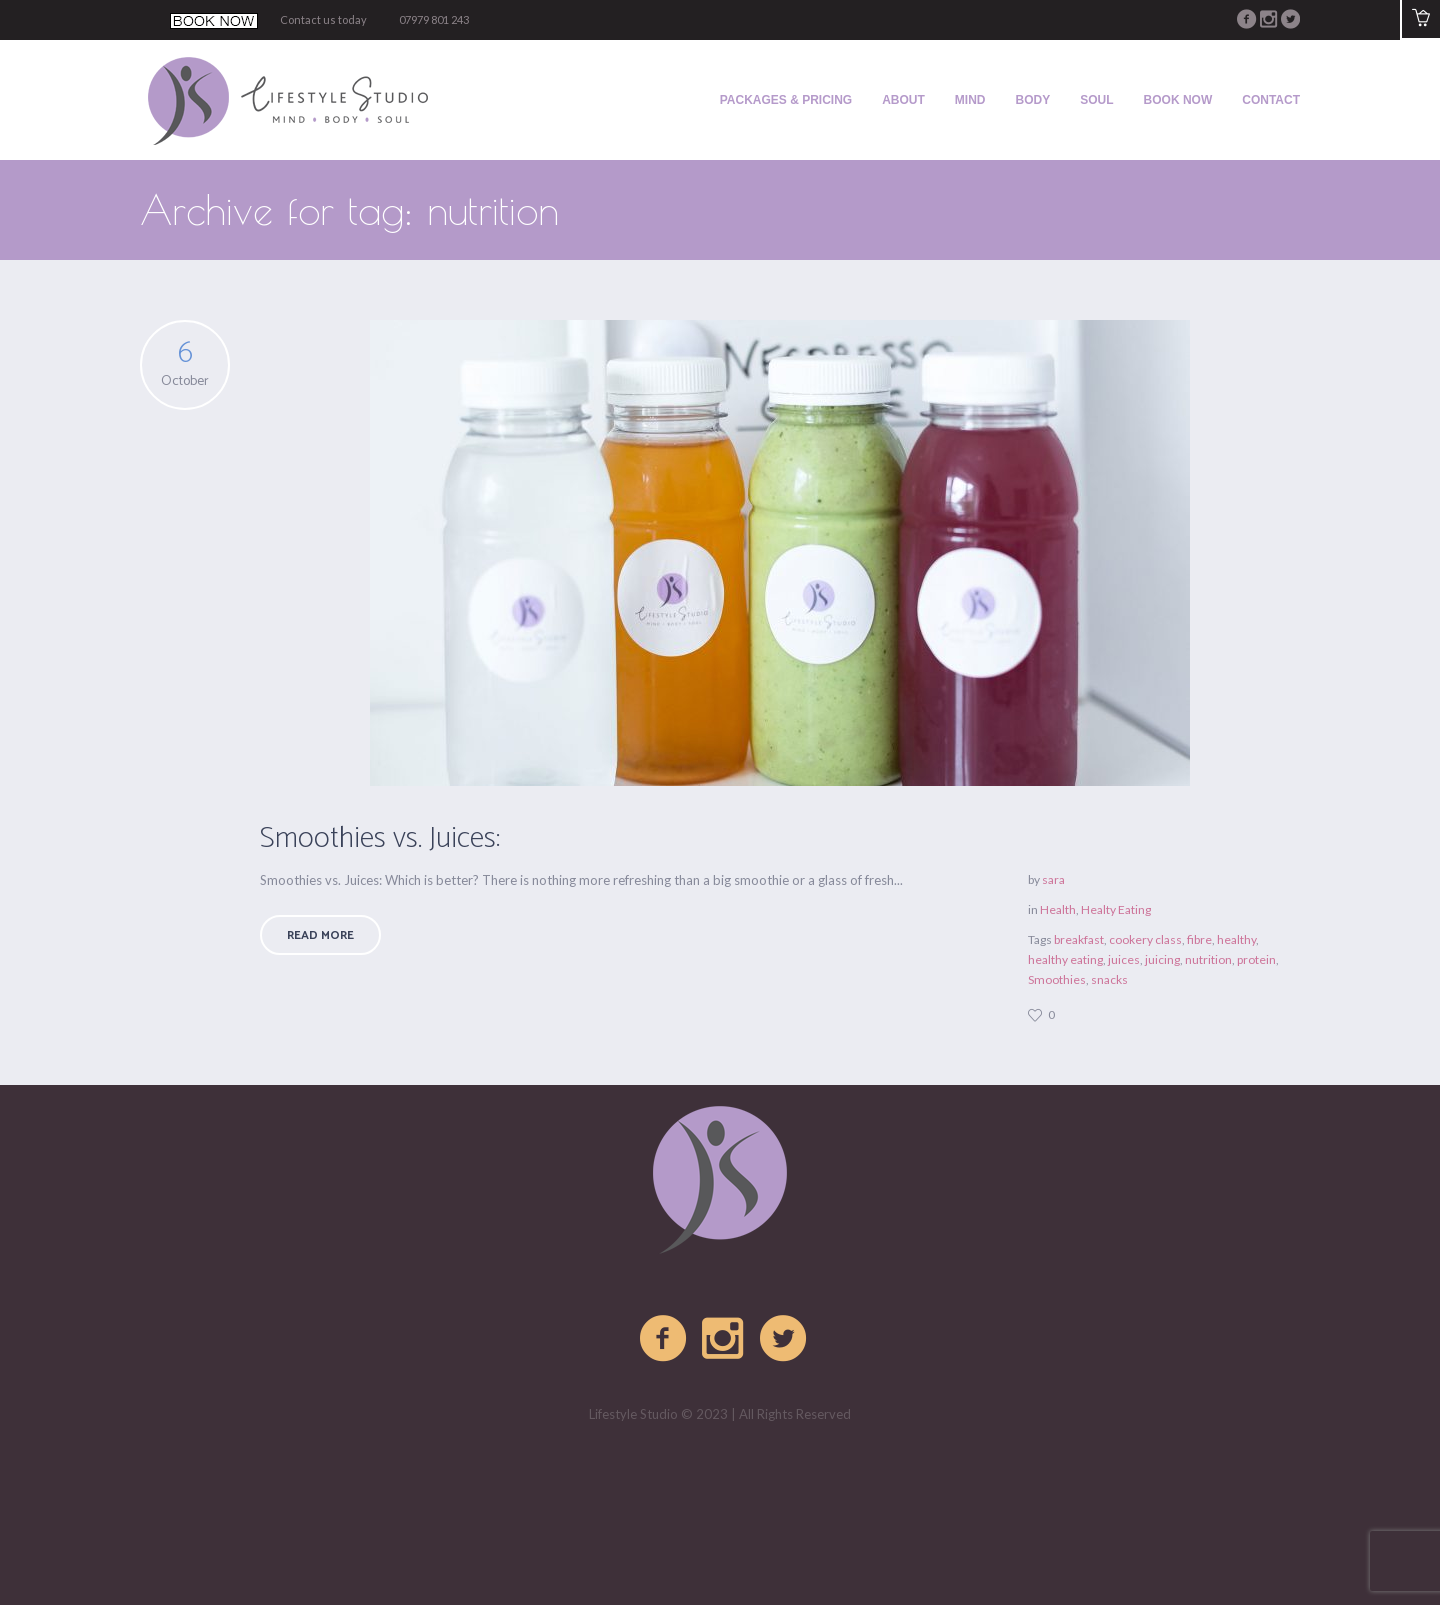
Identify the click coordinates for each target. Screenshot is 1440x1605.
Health (1058, 909)
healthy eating (1065, 959)
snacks (1109, 979)
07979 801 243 (434, 19)
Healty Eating (1116, 909)
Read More (320, 935)
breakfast (1079, 939)
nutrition (1208, 959)
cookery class (1145, 939)
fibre (1199, 939)
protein (1256, 959)
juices (1124, 959)
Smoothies (1057, 979)
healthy (1236, 939)
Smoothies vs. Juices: (380, 838)
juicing (1162, 959)
